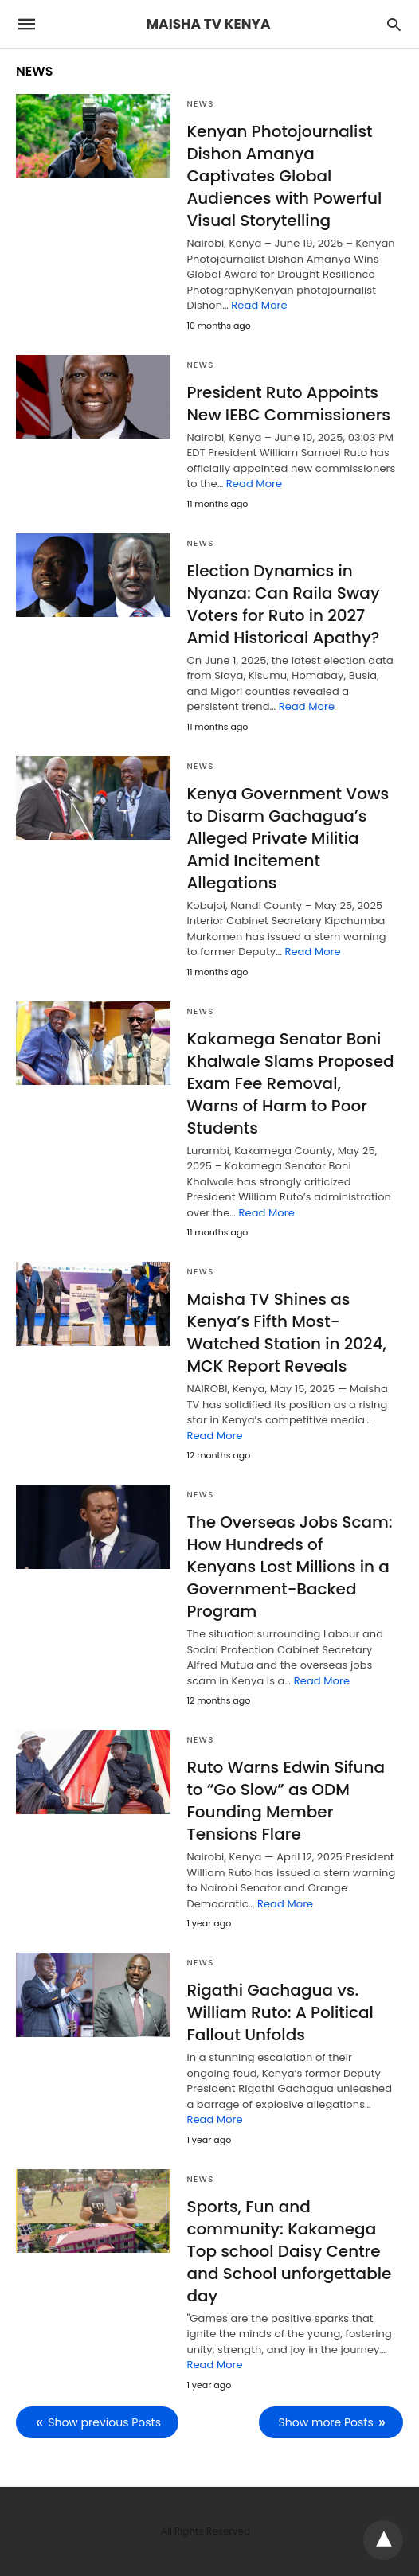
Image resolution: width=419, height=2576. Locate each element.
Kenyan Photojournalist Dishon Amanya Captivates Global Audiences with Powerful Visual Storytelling (284, 176)
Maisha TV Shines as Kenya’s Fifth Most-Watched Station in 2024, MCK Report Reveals (286, 1332)
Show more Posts (326, 2422)
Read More (259, 305)
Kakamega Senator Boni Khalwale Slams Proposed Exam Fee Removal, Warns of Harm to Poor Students (290, 1083)
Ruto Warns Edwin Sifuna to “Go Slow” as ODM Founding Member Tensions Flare (285, 1800)
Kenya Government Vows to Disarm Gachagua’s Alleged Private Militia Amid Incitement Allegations (287, 838)
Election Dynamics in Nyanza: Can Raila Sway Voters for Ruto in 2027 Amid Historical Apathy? (282, 604)
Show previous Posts (104, 2422)
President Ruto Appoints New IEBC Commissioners (288, 403)
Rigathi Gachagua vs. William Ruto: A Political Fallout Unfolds (279, 2012)
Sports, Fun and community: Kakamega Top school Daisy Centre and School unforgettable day (288, 2251)
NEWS (199, 104)
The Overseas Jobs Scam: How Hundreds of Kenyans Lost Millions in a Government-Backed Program (289, 1566)
